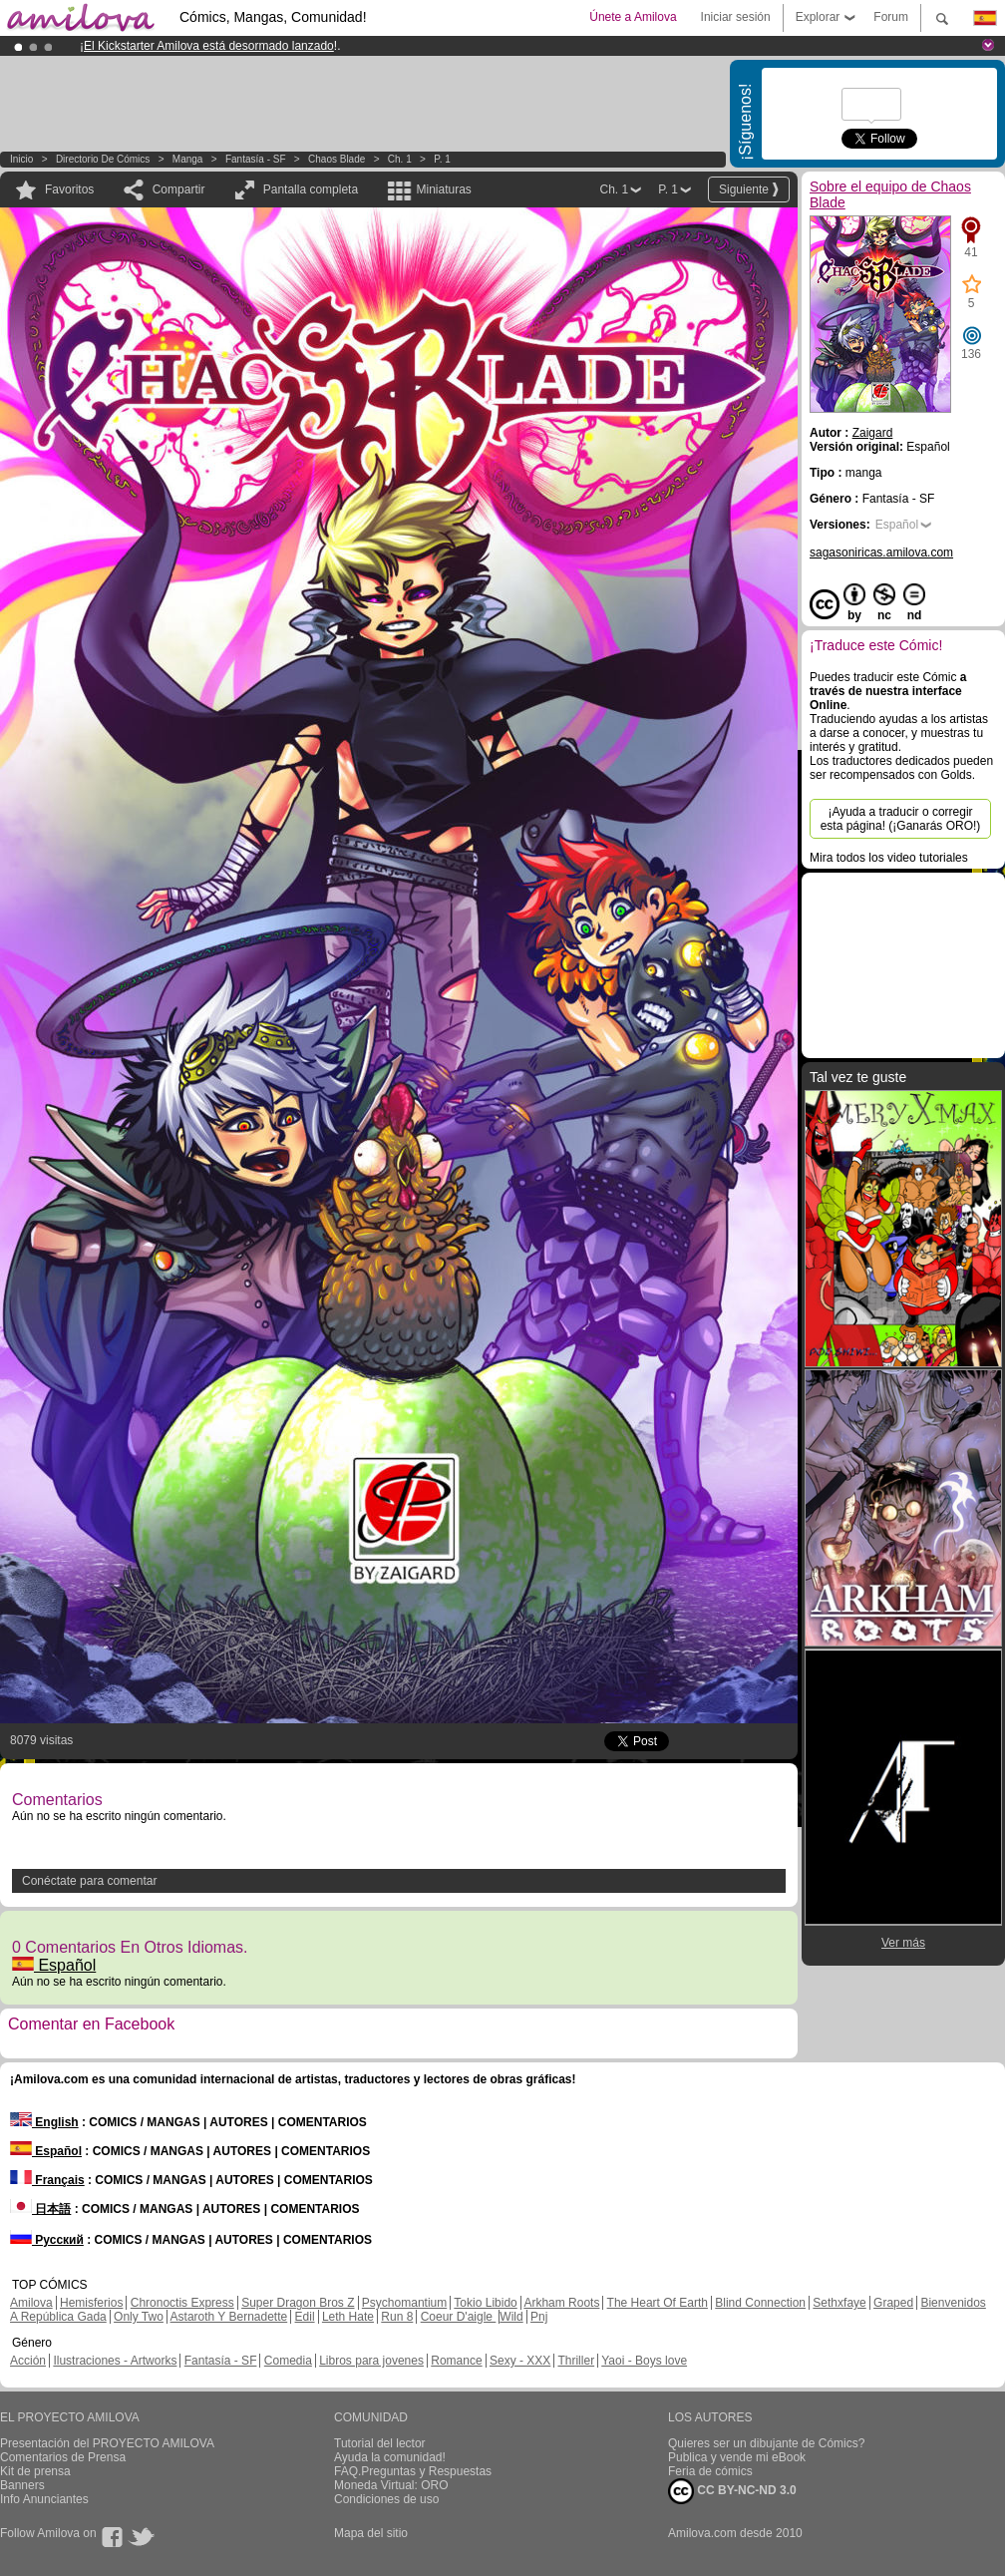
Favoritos (69, 189)
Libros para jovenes (371, 2361)
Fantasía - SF (255, 159)
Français (47, 2180)
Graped (893, 2303)
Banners (22, 2485)
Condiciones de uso (386, 2499)
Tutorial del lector (380, 2443)
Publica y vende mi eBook (737, 2457)
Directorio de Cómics (103, 159)
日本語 (40, 2209)
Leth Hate (348, 2317)
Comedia (288, 2361)
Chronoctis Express (182, 2303)
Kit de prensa (35, 2471)
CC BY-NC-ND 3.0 (732, 2491)
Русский (47, 2240)
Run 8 (397, 2317)
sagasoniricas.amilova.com (881, 552)
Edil (305, 2317)
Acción (28, 2361)
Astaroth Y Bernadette (229, 2317)
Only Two (139, 2317)
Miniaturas (443, 189)
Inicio (21, 159)
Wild (511, 2317)
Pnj (538, 2317)
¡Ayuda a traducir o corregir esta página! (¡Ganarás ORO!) (901, 819)
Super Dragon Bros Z (297, 2303)
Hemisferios (91, 2303)
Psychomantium (404, 2303)
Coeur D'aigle (459, 2317)
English (44, 2122)
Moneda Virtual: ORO (391, 2485)
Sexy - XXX (520, 2361)
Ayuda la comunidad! (390, 2457)
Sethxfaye (839, 2303)
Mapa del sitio (371, 2533)
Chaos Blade (336, 159)
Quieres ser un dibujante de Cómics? (766, 2443)
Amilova (31, 2303)
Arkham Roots (561, 2303)
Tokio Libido (485, 2303)
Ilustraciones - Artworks (114, 2361)
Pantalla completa (310, 189)
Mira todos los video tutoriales (889, 858)
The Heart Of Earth (657, 2303)
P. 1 (442, 159)
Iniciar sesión (736, 17)
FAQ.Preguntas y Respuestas (413, 2471)
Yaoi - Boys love (644, 2361)
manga (187, 159)
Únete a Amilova (632, 17)
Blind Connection (760, 2303)
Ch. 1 (400, 159)
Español (54, 1965)
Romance (456, 2361)
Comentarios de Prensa (63, 2457)
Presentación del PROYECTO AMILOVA (107, 2443)
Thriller (575, 2361)
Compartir (179, 189)
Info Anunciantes (44, 2499)
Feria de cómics (710, 2471)
